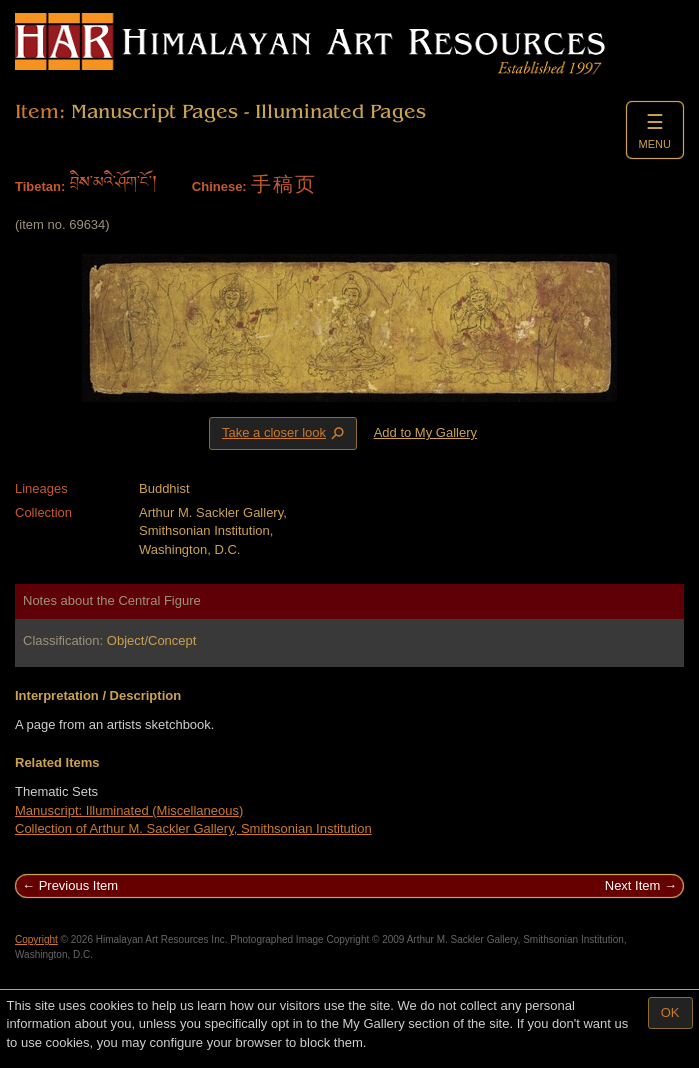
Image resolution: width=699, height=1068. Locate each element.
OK (670, 1012)
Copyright (36, 939)
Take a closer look (285, 433)
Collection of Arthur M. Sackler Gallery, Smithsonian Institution (193, 828)
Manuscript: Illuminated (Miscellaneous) (129, 810)
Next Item (633, 885)
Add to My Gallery (425, 432)
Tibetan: (40, 186)
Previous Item (78, 885)
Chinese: (219, 186)
